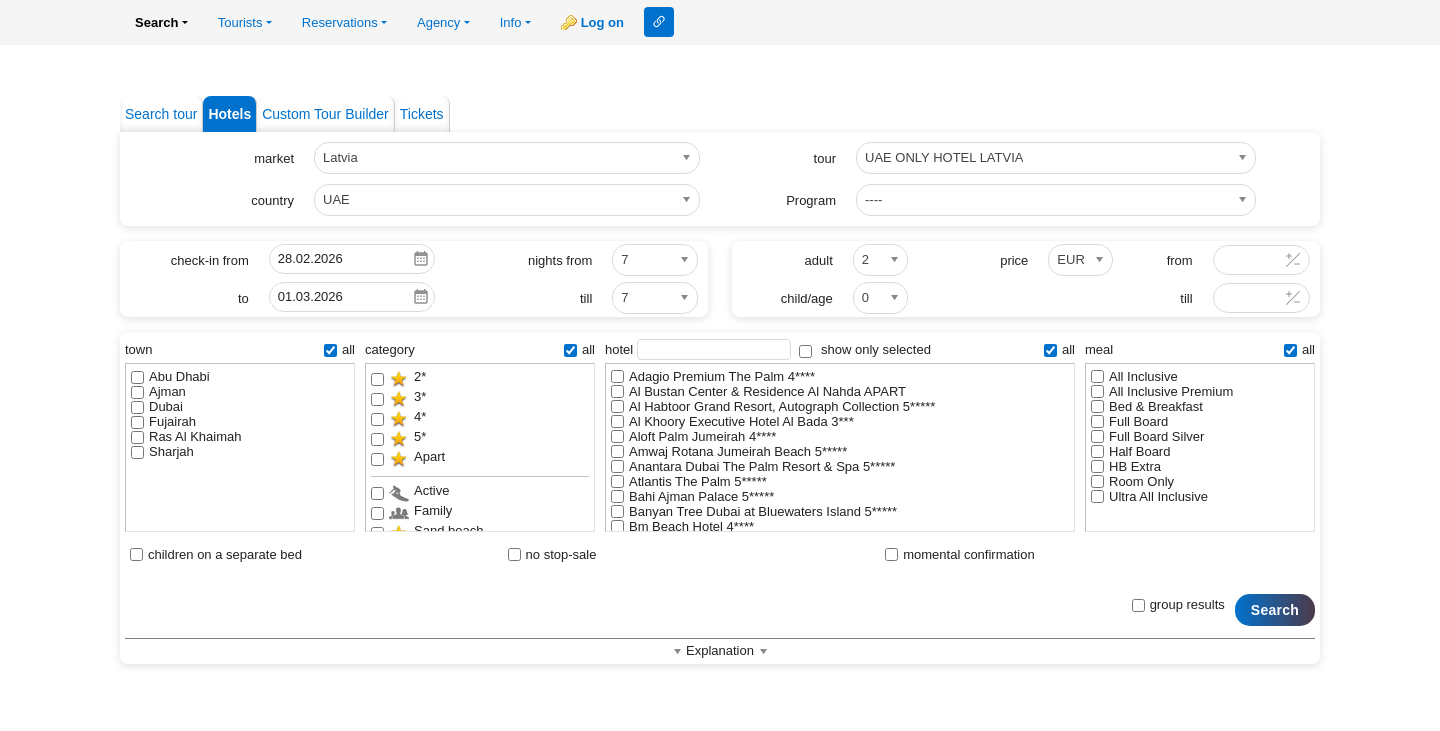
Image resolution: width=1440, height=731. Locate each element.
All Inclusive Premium (1162, 391)
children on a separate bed (216, 554)
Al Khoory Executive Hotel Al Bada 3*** (732, 421)
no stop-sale (552, 554)
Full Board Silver (1147, 436)
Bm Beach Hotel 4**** (682, 526)
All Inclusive (1134, 376)
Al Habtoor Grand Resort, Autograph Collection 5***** (773, 406)
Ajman (158, 391)
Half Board (1130, 451)
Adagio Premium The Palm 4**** (713, 376)
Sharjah (162, 451)
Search (1275, 610)
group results (1178, 604)
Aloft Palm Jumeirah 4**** (693, 436)
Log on (602, 22)
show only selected (864, 349)
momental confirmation (960, 554)
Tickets (422, 114)
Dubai (157, 406)
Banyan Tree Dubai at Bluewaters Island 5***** (754, 511)
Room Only (1132, 481)
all (339, 349)
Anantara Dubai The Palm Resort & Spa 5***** (753, 466)
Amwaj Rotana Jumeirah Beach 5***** (729, 451)
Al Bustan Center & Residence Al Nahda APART (758, 391)
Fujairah (163, 421)
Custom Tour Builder (325, 114)
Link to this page (659, 22)
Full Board (1129, 421)
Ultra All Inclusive (1149, 496)
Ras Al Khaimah (186, 436)
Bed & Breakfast (1147, 406)
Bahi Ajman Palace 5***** (692, 496)
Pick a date (421, 259)
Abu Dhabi (170, 376)
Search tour (161, 114)
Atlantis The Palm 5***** (689, 481)
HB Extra (1126, 466)
